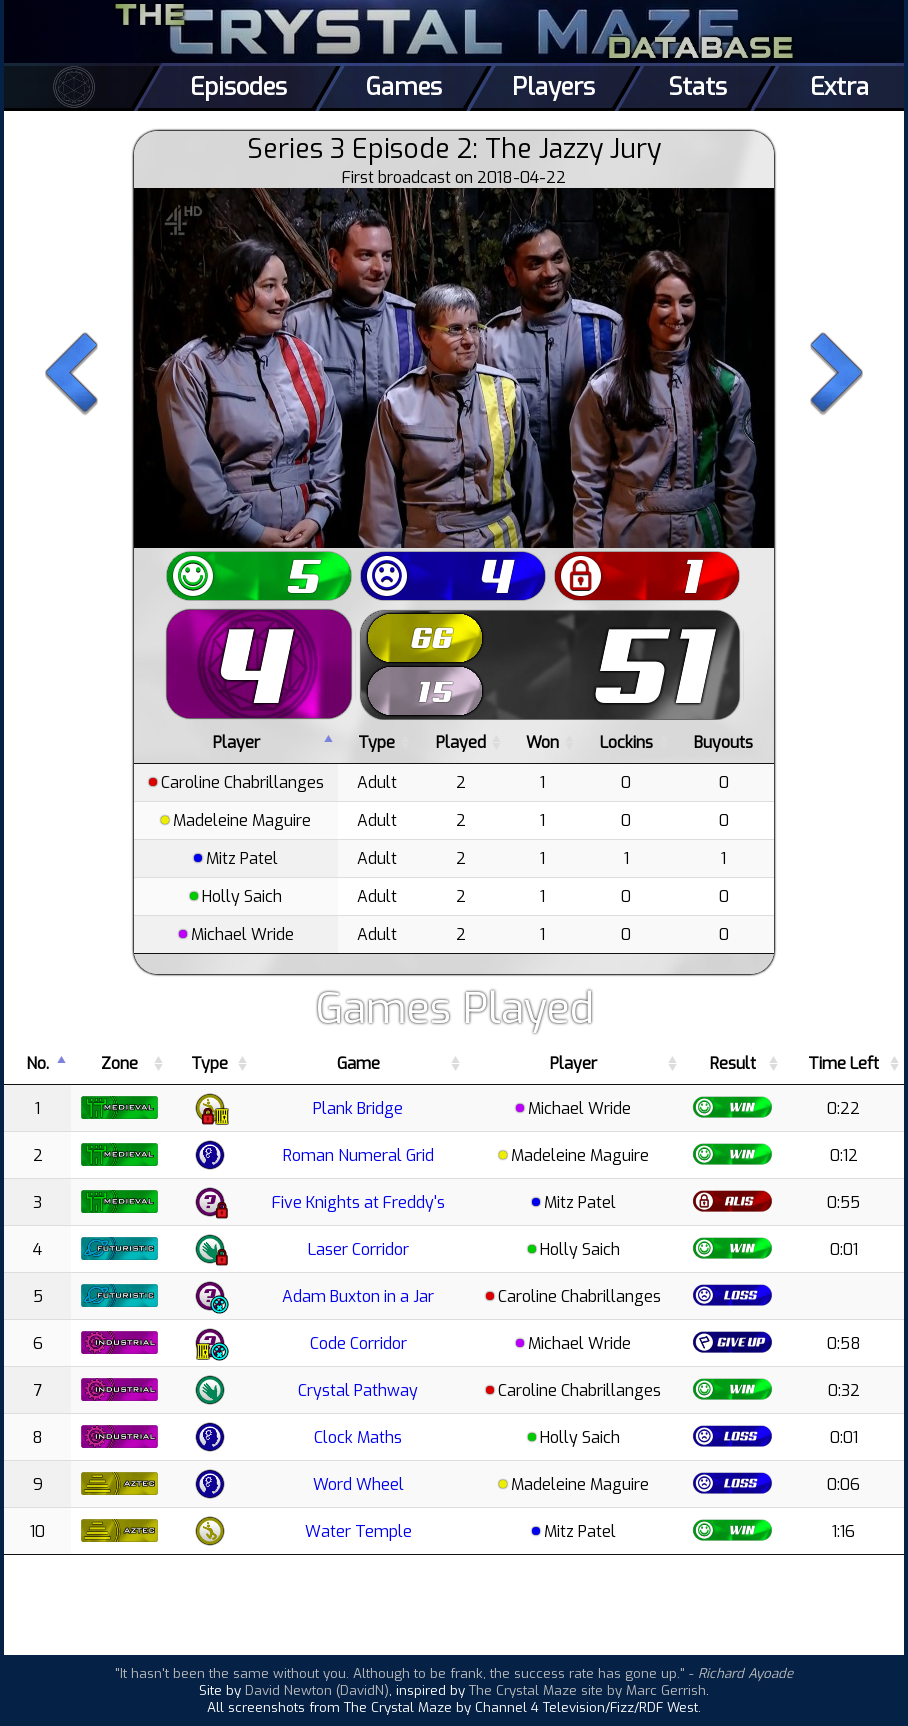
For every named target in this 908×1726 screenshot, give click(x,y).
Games (404, 87)
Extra (839, 87)
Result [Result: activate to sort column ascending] (733, 1063)
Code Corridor (358, 1343)
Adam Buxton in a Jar (358, 1296)
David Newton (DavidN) (317, 1690)
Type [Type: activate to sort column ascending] (376, 742)
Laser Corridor (358, 1249)
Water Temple (358, 1531)
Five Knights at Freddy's (358, 1202)
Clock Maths (358, 1437)
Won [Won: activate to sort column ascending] (542, 742)
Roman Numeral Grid (358, 1155)
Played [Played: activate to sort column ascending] (461, 742)
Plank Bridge (358, 1108)
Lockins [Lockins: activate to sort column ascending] (626, 742)
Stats (697, 87)
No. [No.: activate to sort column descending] (37, 1063)
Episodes (238, 87)
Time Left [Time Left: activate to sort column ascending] (843, 1063)
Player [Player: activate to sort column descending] (236, 742)
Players (553, 87)
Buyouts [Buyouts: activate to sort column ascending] (723, 742)
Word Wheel (358, 1484)
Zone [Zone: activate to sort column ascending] (119, 1063)
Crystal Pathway (358, 1390)
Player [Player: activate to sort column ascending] (573, 1063)
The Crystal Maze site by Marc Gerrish (587, 1690)
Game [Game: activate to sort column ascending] (358, 1063)
